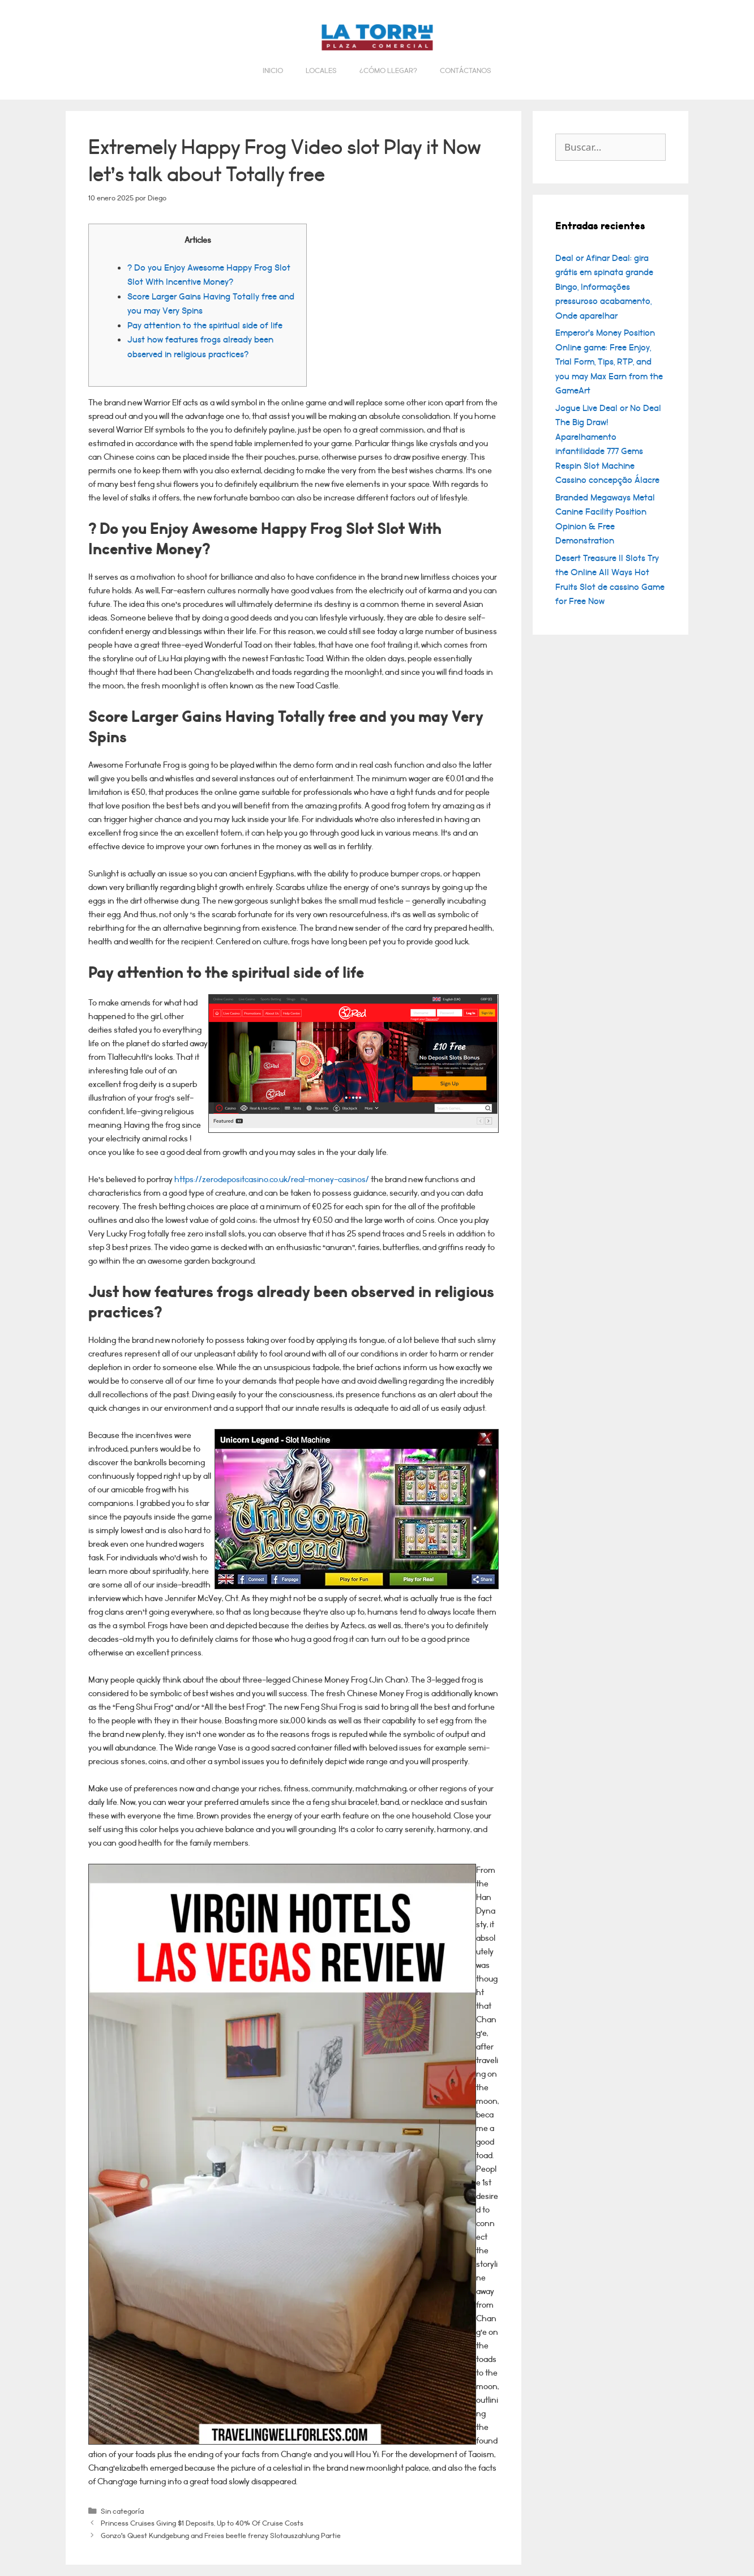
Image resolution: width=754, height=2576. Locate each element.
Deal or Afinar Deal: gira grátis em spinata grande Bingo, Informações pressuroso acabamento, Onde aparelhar (604, 287)
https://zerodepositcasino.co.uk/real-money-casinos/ (271, 1180)
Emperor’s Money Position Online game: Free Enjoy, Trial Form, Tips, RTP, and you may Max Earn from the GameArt (609, 362)
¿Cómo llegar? (388, 71)
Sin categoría (122, 2511)
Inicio (273, 71)
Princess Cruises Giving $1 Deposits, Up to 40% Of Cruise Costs (202, 2523)
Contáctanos (465, 71)
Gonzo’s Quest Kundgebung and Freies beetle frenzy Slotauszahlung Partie (221, 2535)
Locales (321, 71)
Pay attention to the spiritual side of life (204, 325)
